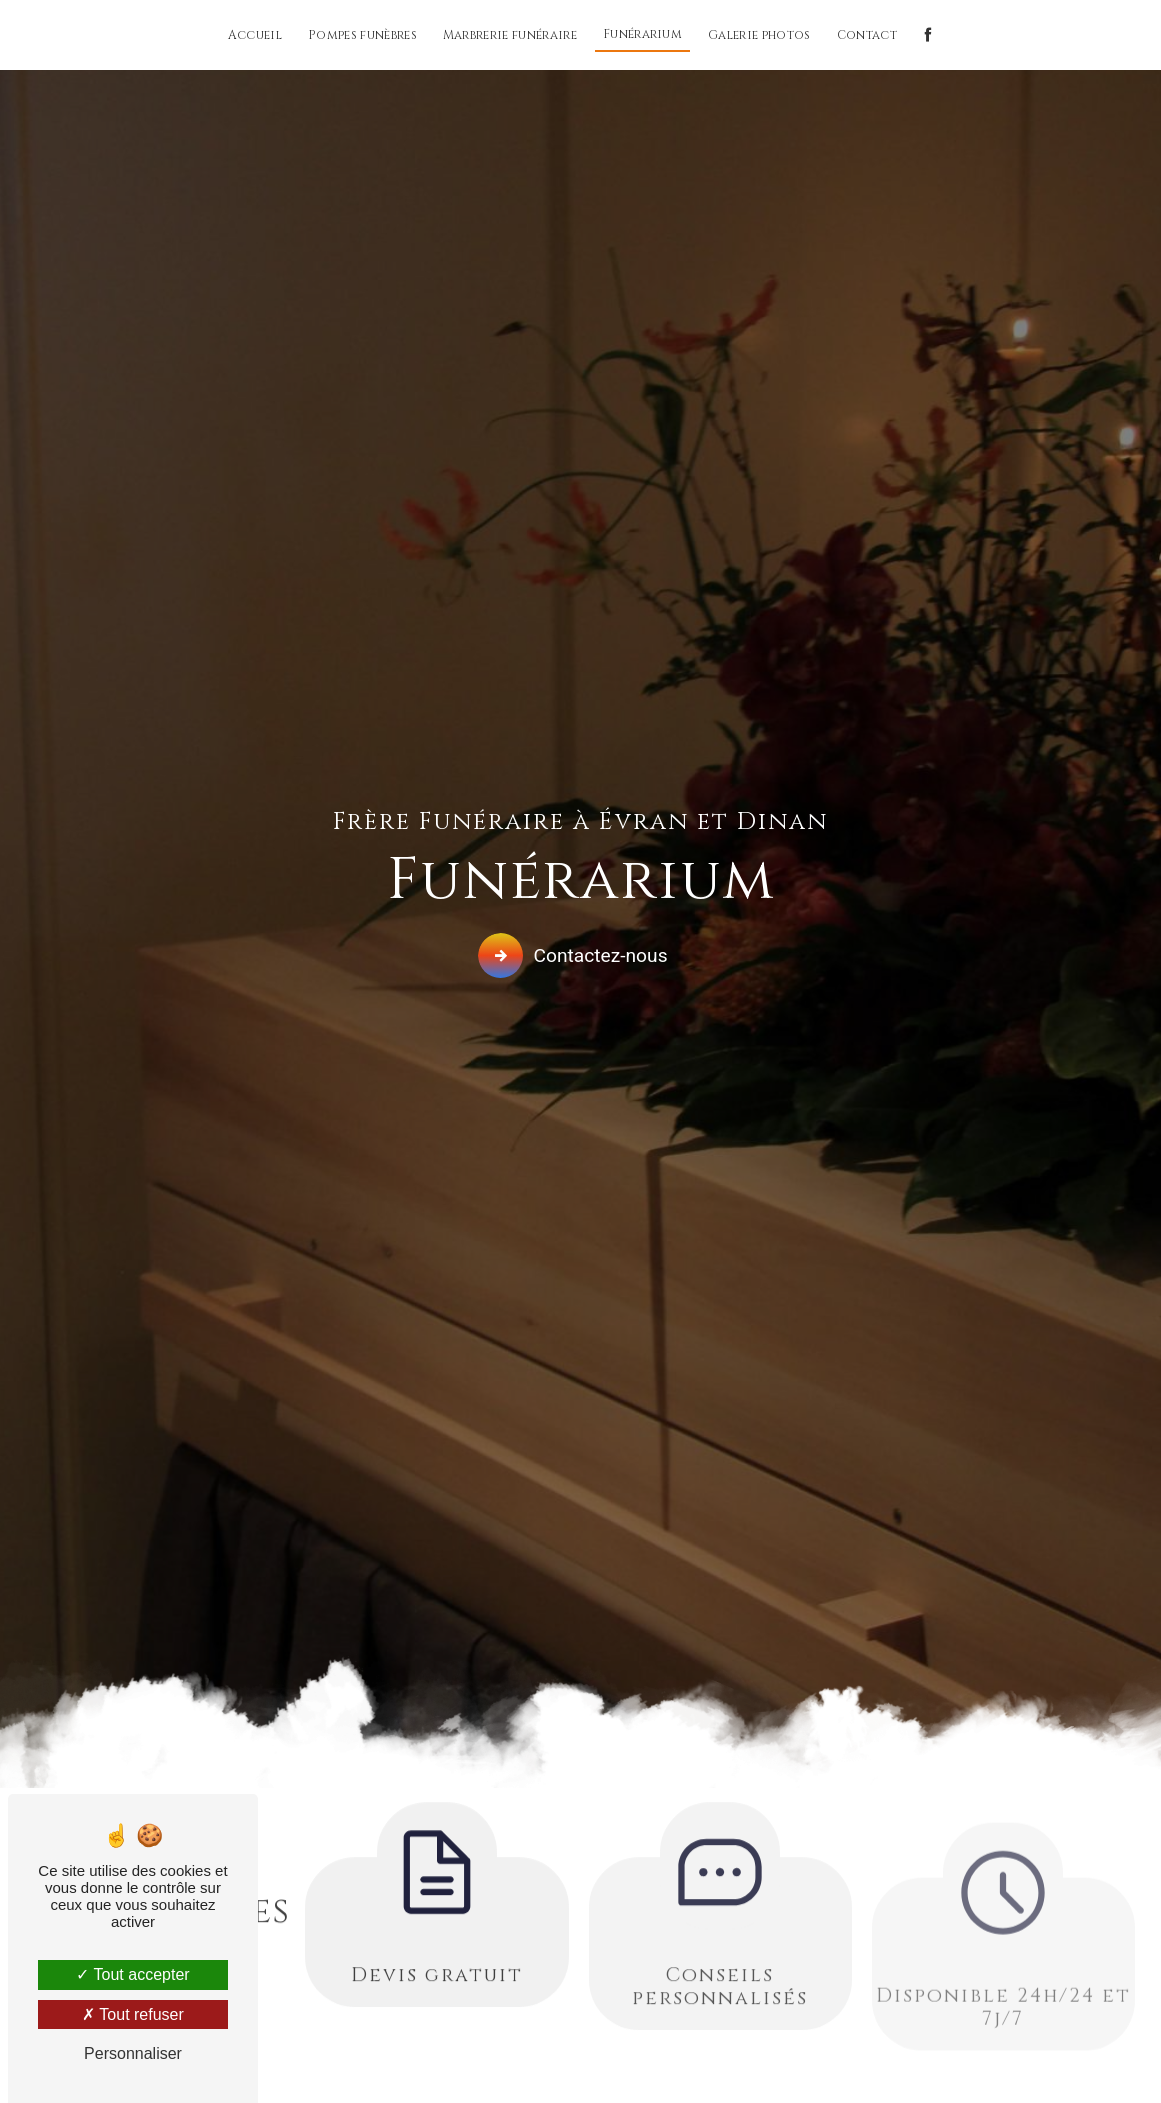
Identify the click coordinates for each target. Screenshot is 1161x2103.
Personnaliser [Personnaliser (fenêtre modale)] (133, 2053)
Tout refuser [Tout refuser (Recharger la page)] (133, 2014)
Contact (867, 35)
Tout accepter (132, 1974)
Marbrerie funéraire (510, 35)
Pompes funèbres (362, 35)
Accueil (255, 35)
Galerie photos (759, 35)
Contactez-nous (575, 955)
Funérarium (642, 34)
